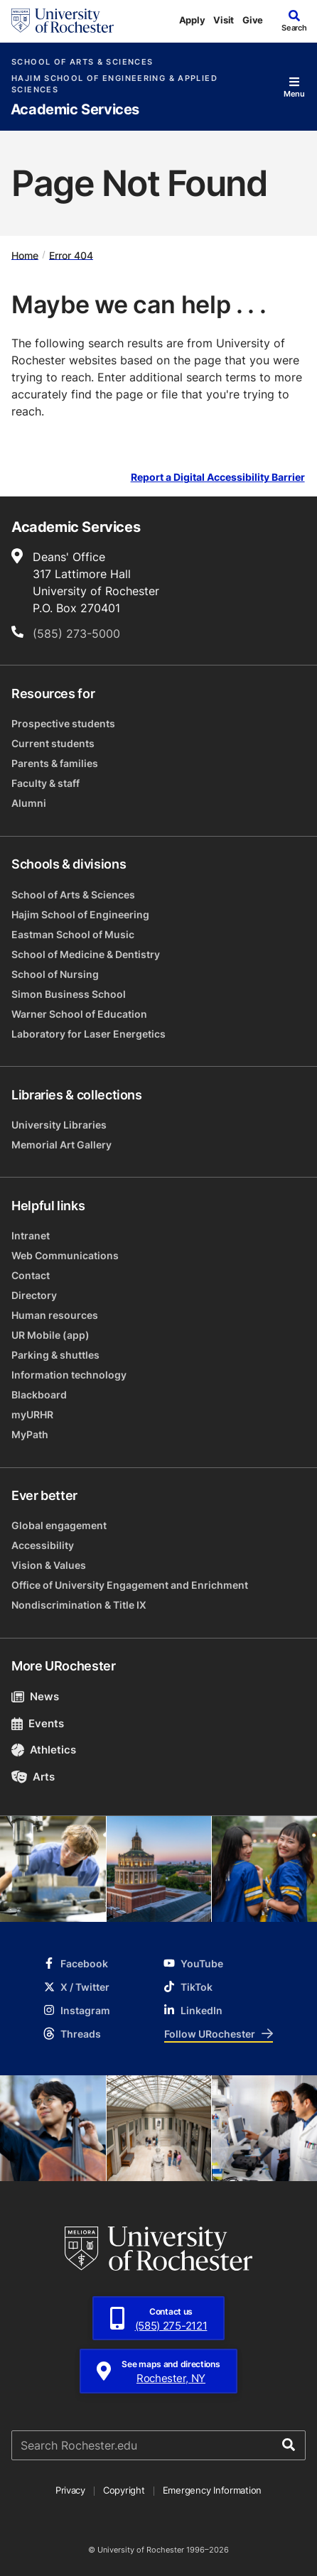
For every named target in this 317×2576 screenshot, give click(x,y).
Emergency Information (212, 2490)
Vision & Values (48, 1565)
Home (24, 254)
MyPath (29, 1434)
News (35, 1696)
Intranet (30, 1235)
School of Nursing (55, 974)
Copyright (124, 2490)
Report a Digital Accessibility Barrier (218, 478)
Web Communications (65, 1255)
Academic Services (75, 110)
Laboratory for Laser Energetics (88, 1033)
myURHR (32, 1414)
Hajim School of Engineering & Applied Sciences (114, 83)
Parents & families (54, 763)
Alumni (28, 803)
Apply (192, 19)
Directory (34, 1295)
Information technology (69, 1374)
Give (252, 19)
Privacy (70, 2490)
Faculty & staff (45, 783)
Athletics (43, 1749)
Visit (223, 19)
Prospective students (63, 723)
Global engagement (59, 1525)
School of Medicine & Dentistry (85, 954)
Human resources (54, 1315)
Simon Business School (68, 994)
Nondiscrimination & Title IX (78, 1605)
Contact (30, 1275)
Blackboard (39, 1394)
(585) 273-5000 (76, 633)
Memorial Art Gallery (61, 1144)
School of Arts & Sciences (82, 62)
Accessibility (42, 1545)
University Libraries (59, 1124)
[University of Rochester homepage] (62, 21)
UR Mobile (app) (50, 1335)
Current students (53, 743)
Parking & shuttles (55, 1355)
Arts (33, 1776)
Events (37, 1723)
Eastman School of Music (72, 934)
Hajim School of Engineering (80, 914)
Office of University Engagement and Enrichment (129, 1585)
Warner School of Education (79, 1014)
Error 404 (71, 254)
